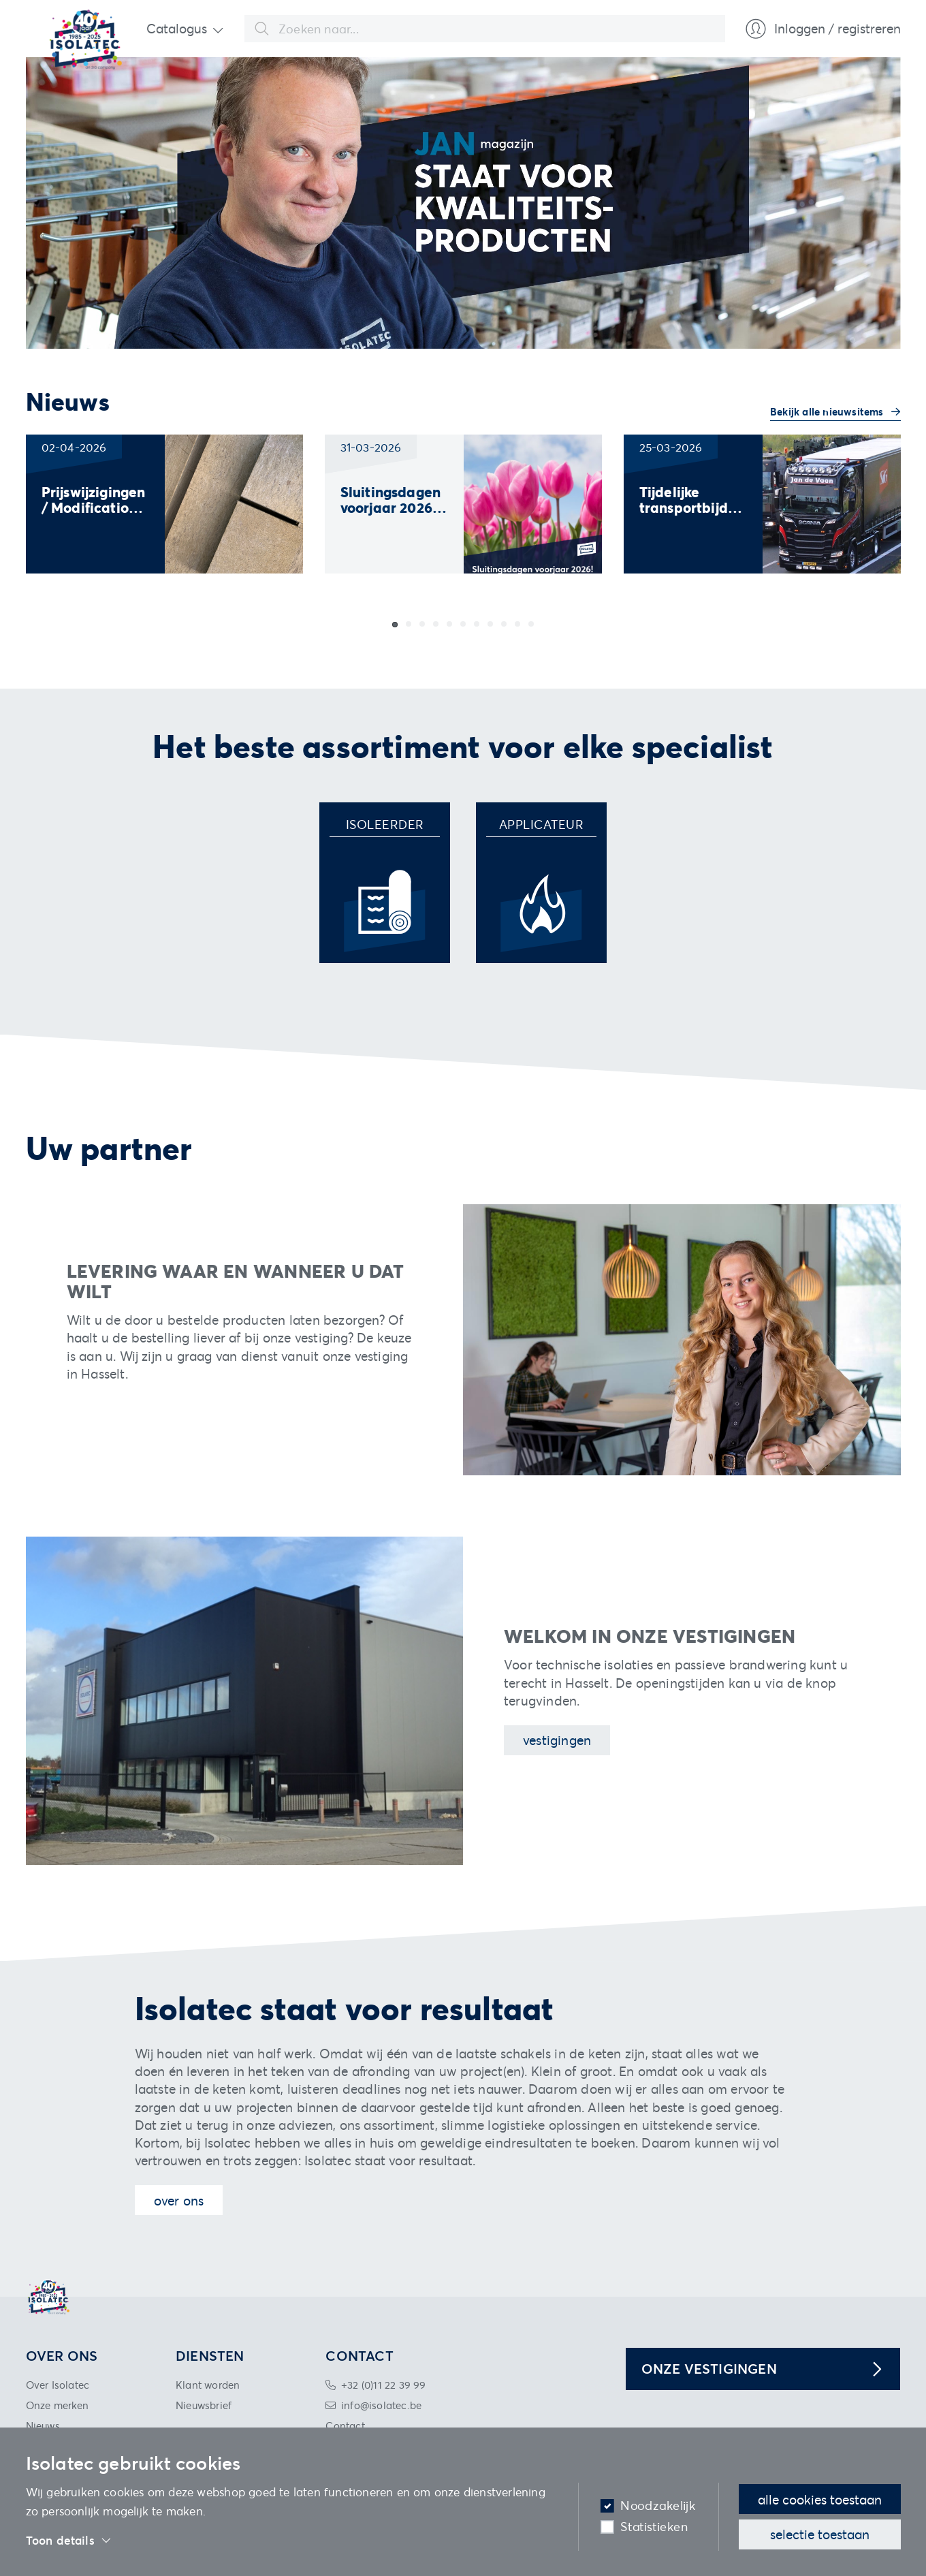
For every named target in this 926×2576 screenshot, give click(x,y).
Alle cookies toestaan (820, 2499)
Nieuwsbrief (204, 2405)
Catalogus (176, 28)
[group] (164, 504)
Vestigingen (557, 1739)
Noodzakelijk (657, 2505)
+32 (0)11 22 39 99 (383, 2384)
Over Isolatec (58, 2384)
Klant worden (208, 2384)
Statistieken (654, 2526)
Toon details (69, 2540)
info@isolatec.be (381, 2405)
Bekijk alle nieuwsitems (828, 411)
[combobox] (484, 28)
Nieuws (43, 2425)
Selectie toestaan (819, 2534)
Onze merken (57, 2405)
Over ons (179, 2200)
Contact (344, 2425)
